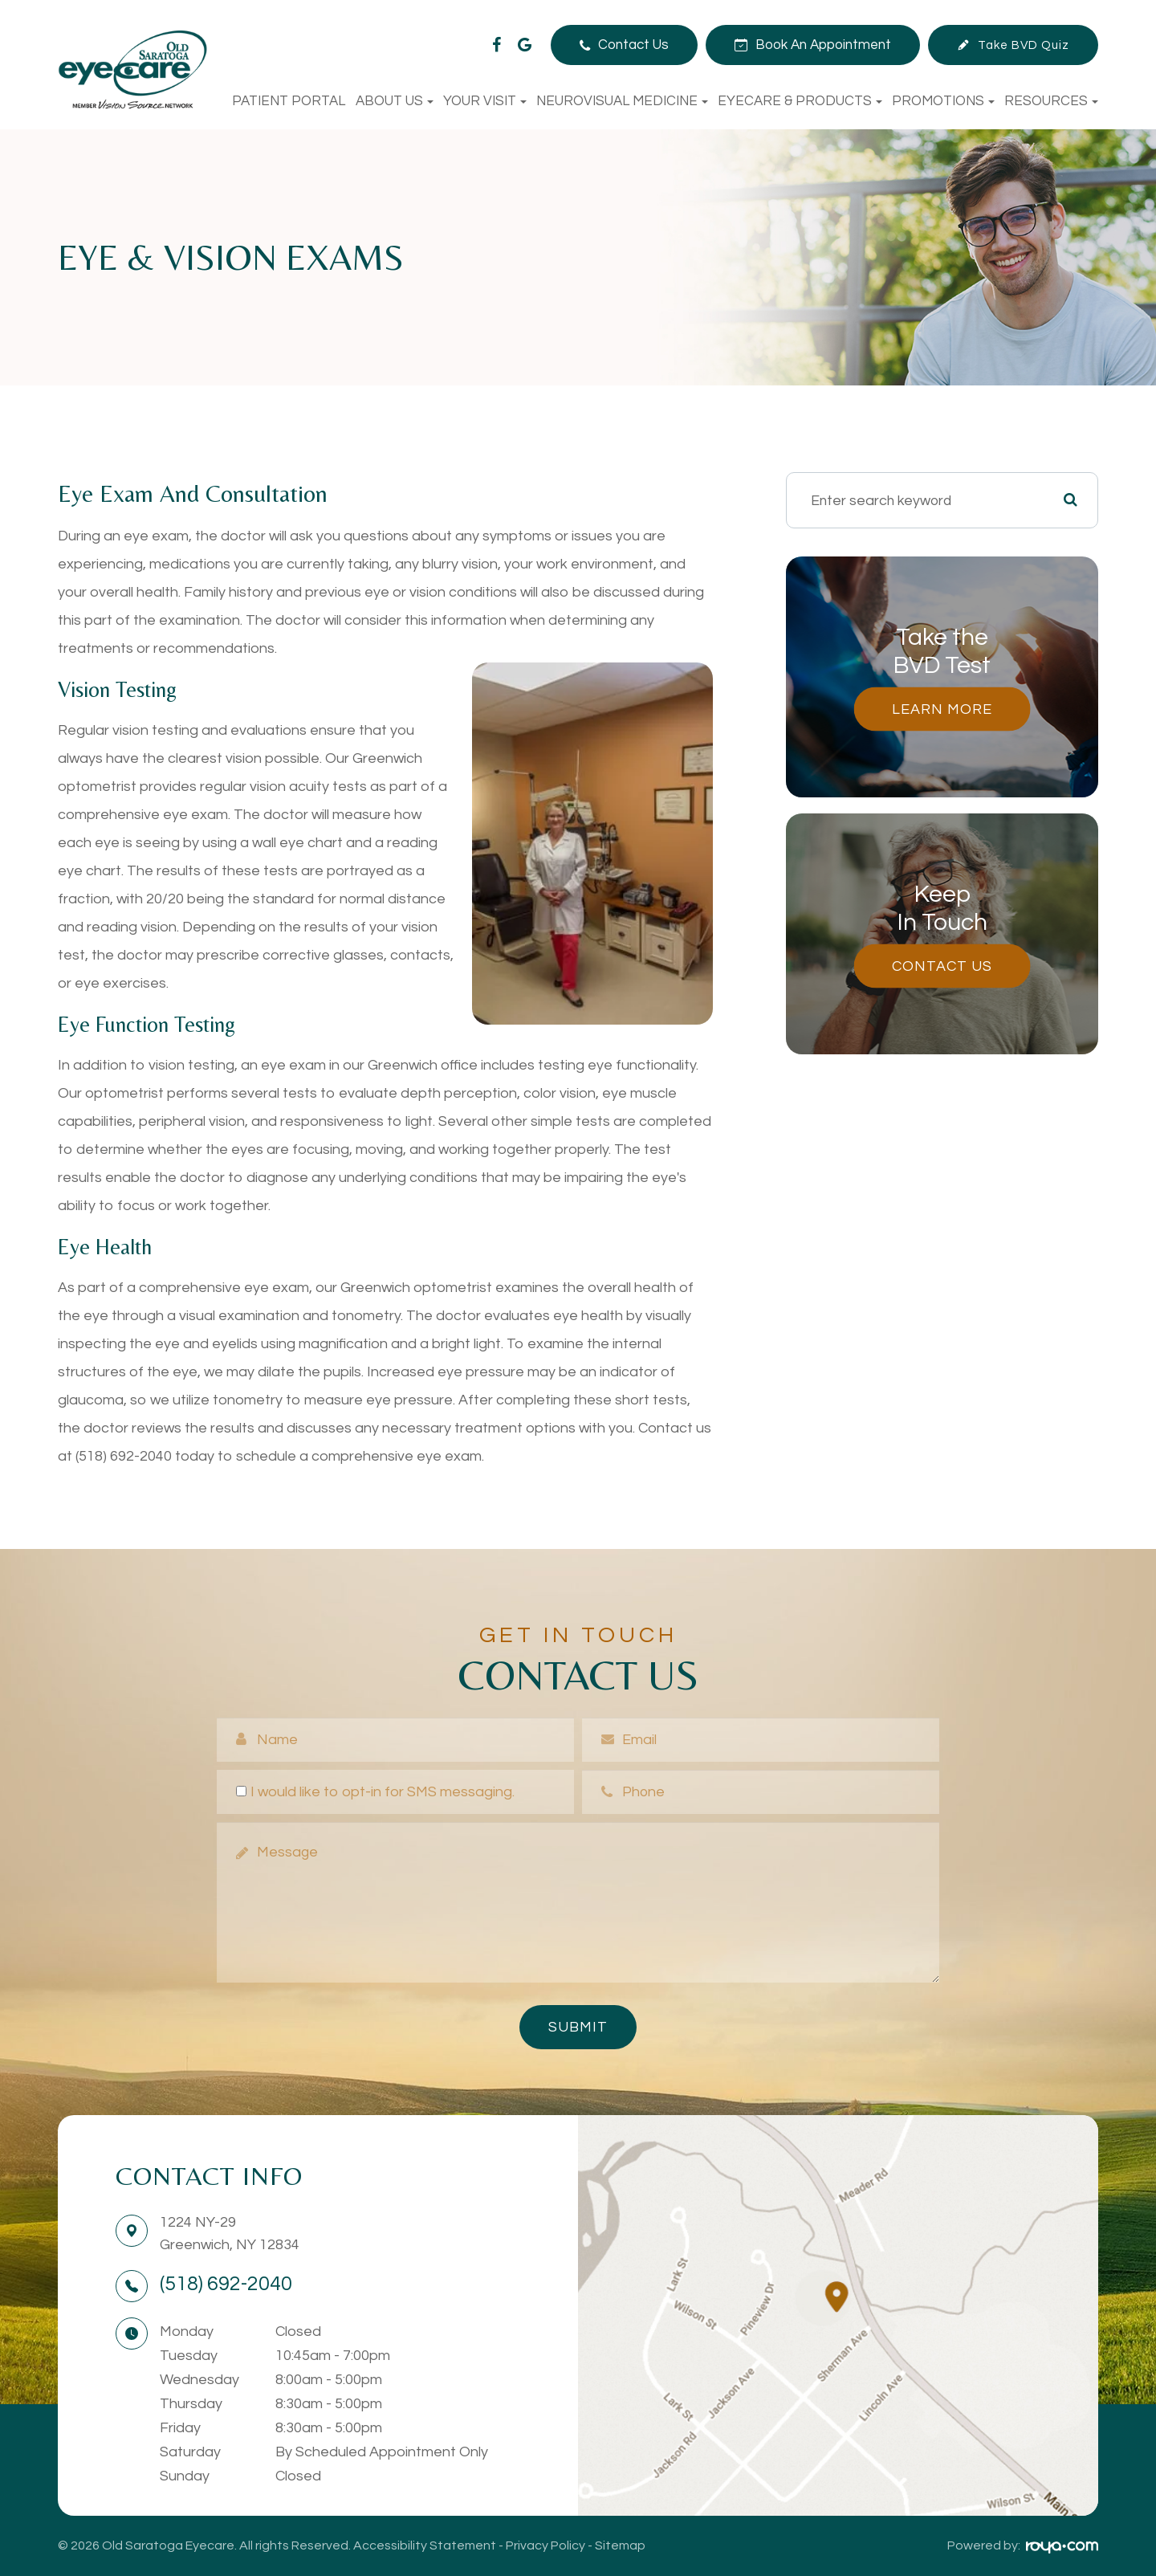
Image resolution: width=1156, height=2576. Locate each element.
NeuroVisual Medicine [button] (622, 101)
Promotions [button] (943, 101)
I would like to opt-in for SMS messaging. (375, 1792)
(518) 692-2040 (226, 2283)
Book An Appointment (823, 45)
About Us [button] (395, 101)
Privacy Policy (545, 2545)
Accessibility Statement (424, 2545)
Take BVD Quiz (1023, 45)
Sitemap (620, 2545)
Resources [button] (1051, 101)
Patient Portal (288, 101)
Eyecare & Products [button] (800, 101)
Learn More (942, 708)
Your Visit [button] (485, 101)
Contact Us (633, 45)
